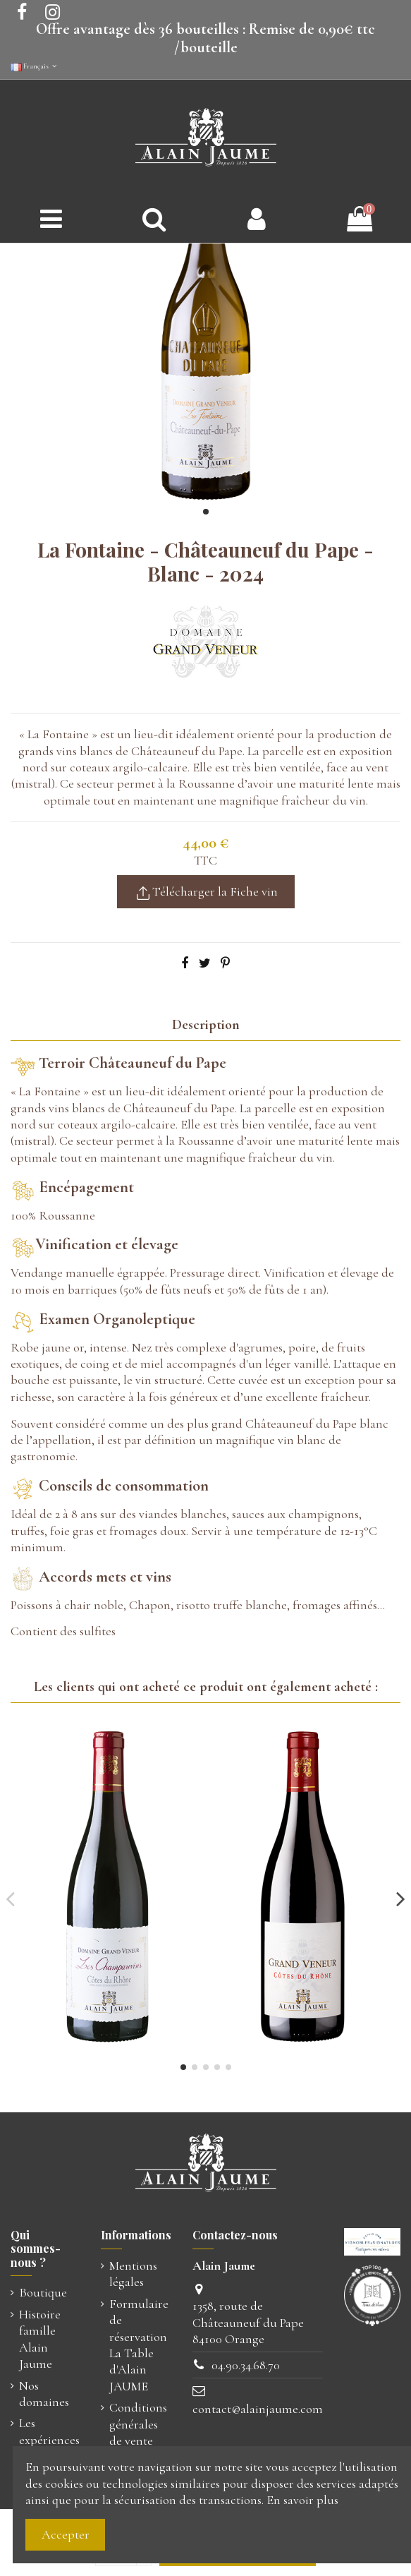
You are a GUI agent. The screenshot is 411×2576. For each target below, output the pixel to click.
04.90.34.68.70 (245, 2365)
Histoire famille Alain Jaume (40, 2338)
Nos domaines (44, 2393)
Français (35, 66)
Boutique (43, 2292)
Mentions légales (133, 2273)
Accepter (66, 2534)
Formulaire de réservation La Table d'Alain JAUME (138, 2345)
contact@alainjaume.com (257, 2408)
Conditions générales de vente (138, 2424)
